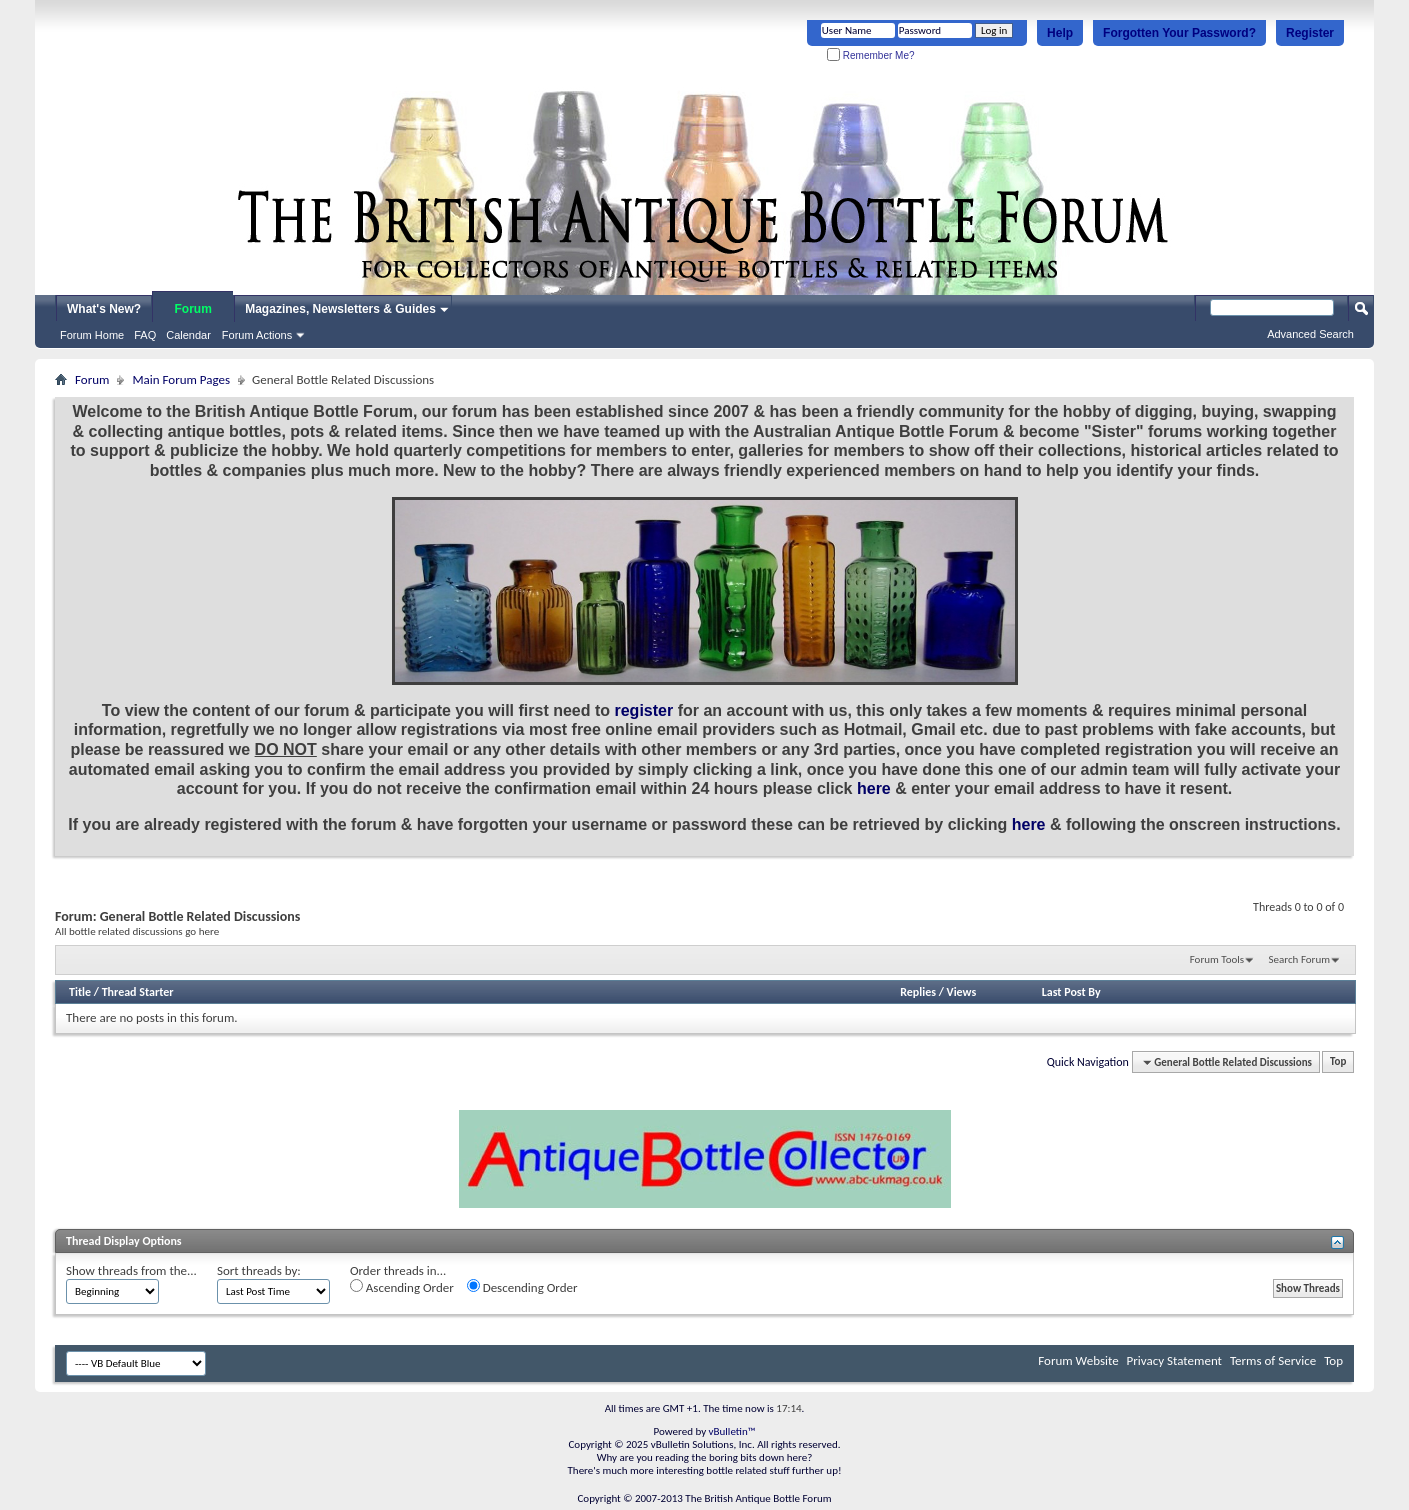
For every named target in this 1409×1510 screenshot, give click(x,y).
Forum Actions (257, 335)
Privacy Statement (1174, 1360)
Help (1060, 33)
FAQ (145, 335)
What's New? (104, 309)
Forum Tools (1217, 959)
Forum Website (1078, 1360)
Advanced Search (1310, 334)
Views (962, 992)
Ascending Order (402, 1287)
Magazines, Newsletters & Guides (340, 309)
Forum (193, 309)
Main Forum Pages (181, 379)
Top (1338, 1062)
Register (1310, 33)
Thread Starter (138, 992)
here (874, 788)
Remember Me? (870, 55)
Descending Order (522, 1287)
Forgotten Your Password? (1179, 33)
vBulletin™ (732, 1431)
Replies (918, 992)
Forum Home (92, 335)
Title (80, 992)
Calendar (188, 335)
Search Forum (1300, 959)
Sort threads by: (259, 1270)
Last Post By (1071, 992)
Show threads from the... (131, 1270)
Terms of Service (1273, 1360)
